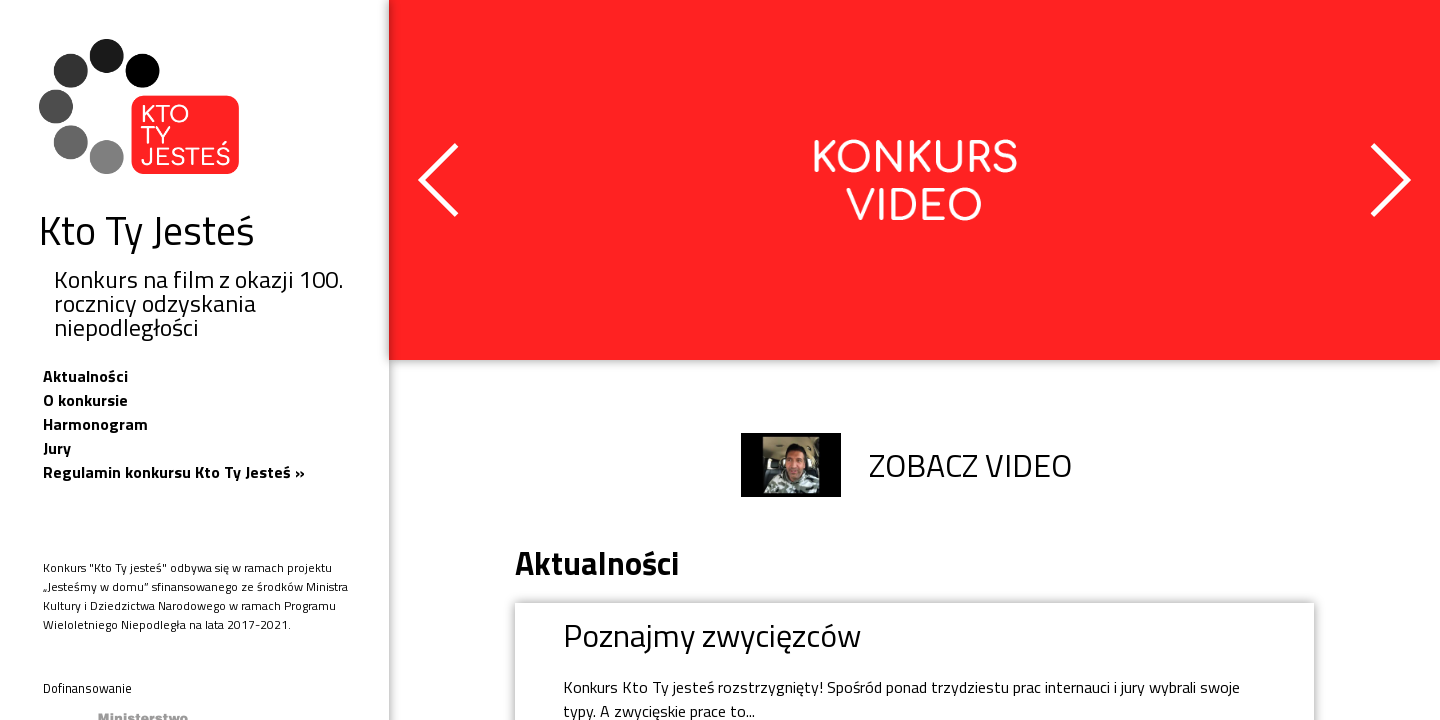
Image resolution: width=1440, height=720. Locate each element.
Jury (57, 448)
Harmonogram (95, 424)
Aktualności (85, 376)
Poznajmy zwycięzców (712, 635)
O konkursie (85, 400)
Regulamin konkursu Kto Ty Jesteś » (174, 472)
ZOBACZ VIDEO (906, 465)
